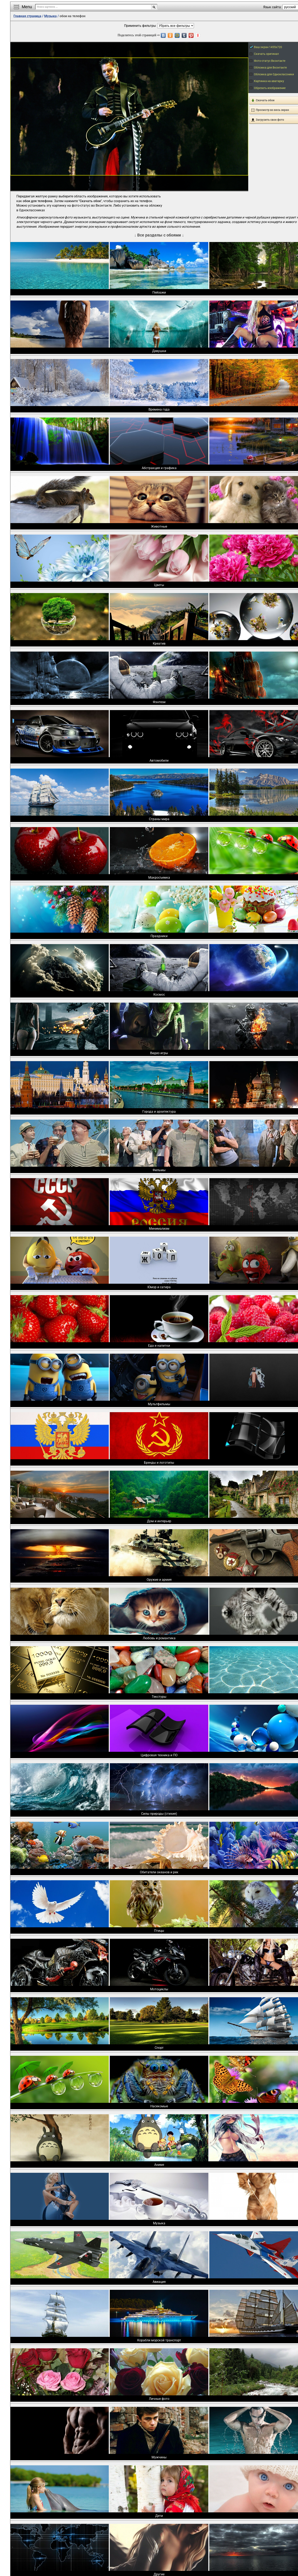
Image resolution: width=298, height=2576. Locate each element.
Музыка (50, 16)
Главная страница (27, 16)
